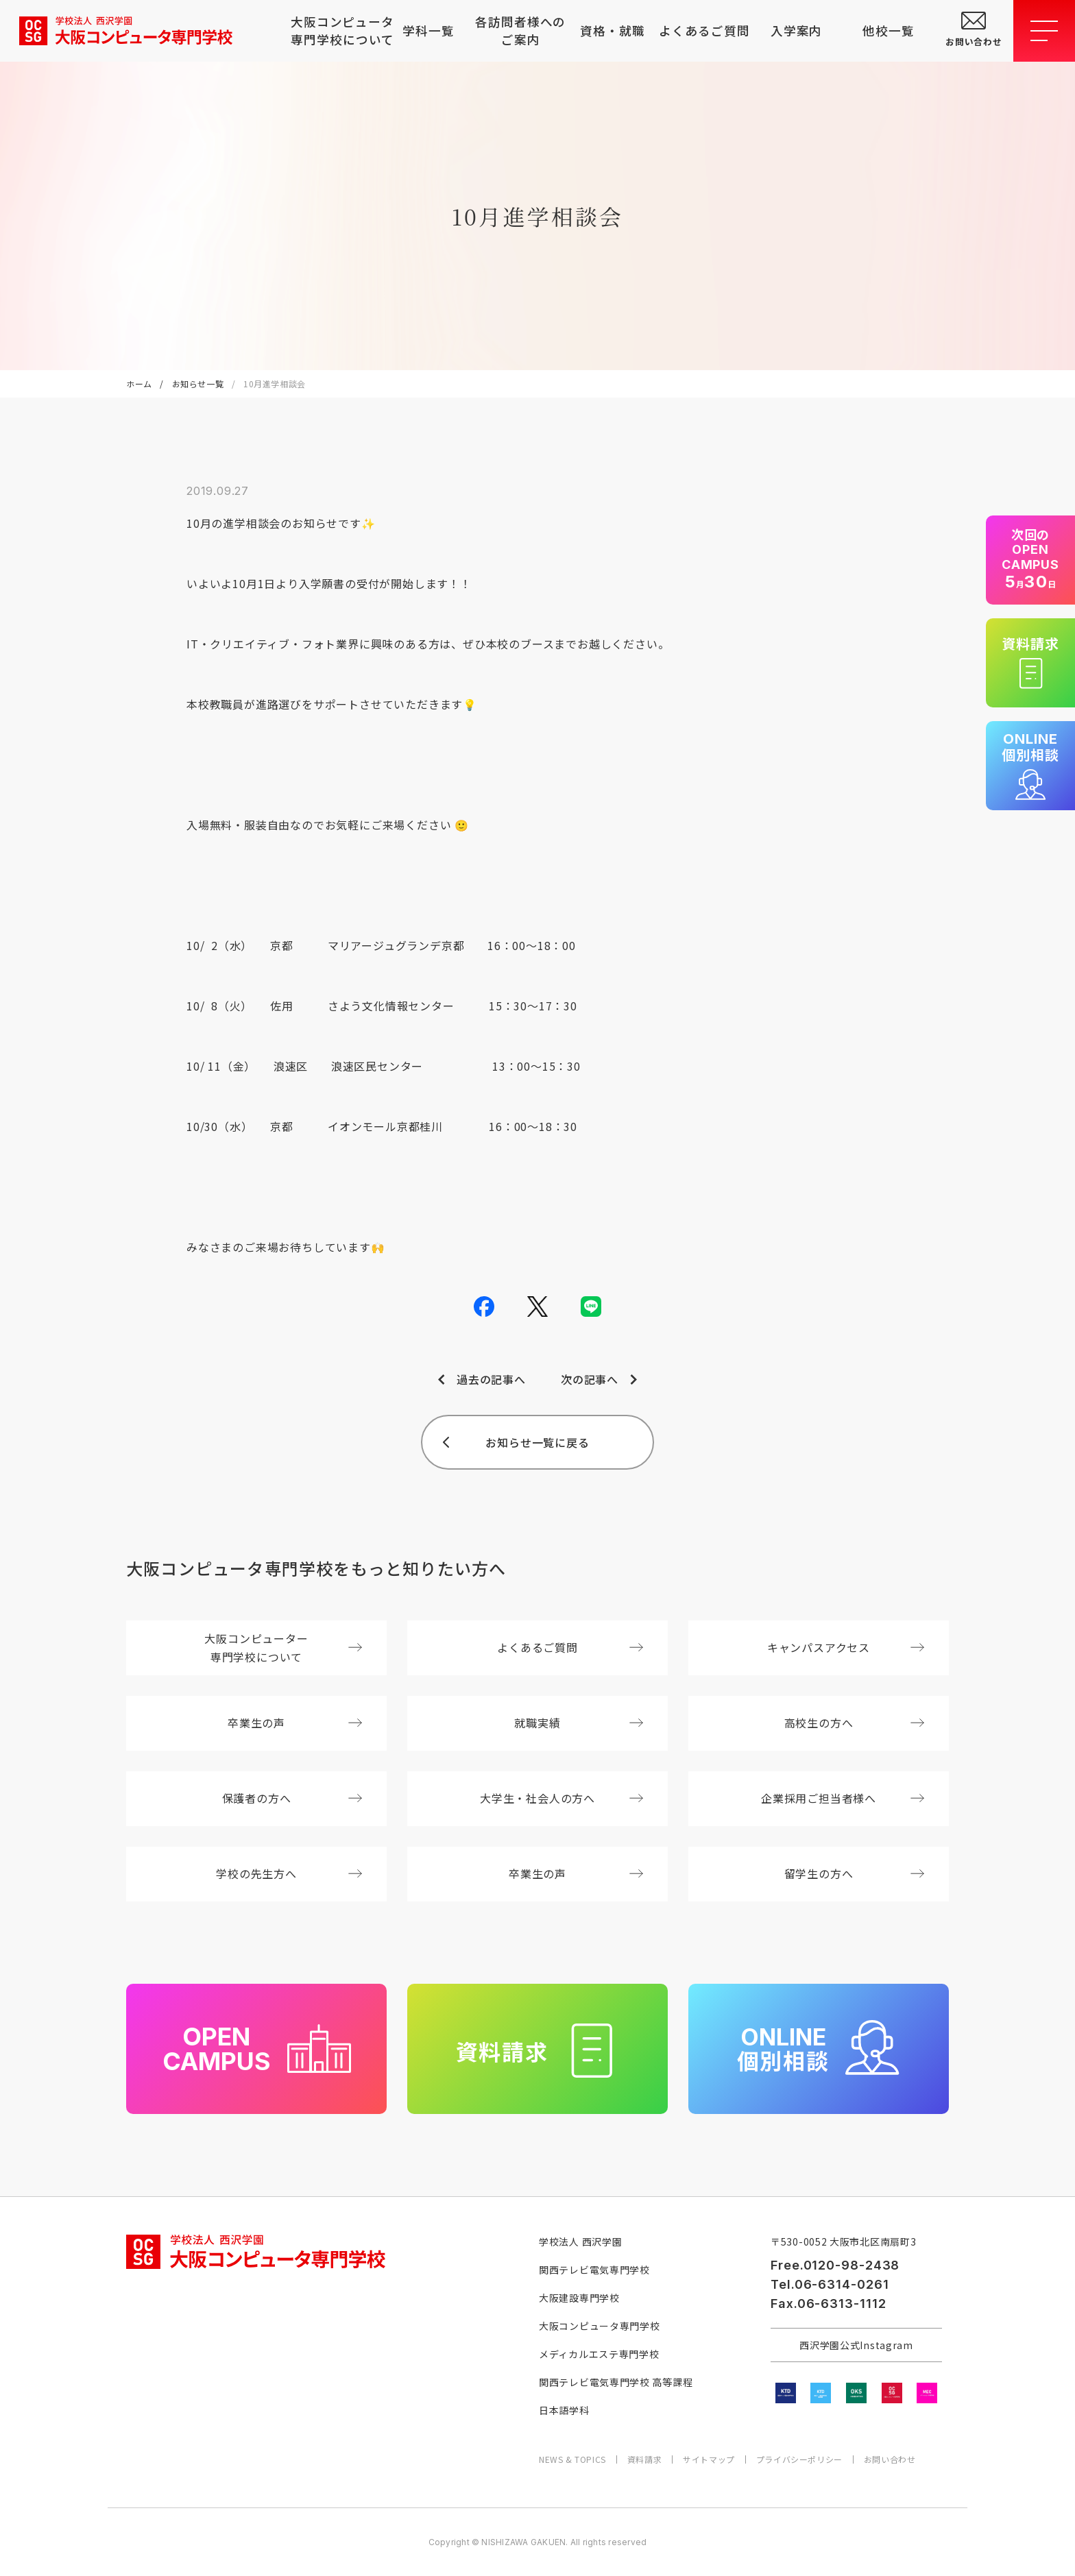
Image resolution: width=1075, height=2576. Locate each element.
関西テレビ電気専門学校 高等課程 (615, 2382)
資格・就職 (612, 30)
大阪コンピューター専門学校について (283, 1647)
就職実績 (578, 1722)
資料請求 (644, 2459)
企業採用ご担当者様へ (842, 1798)
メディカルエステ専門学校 (599, 2354)
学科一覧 (428, 30)
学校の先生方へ (289, 1873)
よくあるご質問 (704, 30)
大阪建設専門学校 (579, 2298)
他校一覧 (888, 30)
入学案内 (797, 30)
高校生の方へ (854, 1722)
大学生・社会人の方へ (561, 1798)
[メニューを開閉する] (1044, 31)
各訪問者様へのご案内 (520, 30)
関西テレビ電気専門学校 (594, 2269)
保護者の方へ (292, 1798)
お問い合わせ (890, 2459)
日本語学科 (564, 2410)
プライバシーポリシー (799, 2459)
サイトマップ (709, 2459)
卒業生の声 (295, 1722)
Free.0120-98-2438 (835, 2265)
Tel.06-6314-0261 (830, 2284)
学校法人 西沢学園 (580, 2241)
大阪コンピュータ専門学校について (337, 30)
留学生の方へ (854, 1873)
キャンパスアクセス (845, 1647)
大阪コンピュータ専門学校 (599, 2326)
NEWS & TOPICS (572, 2459)
